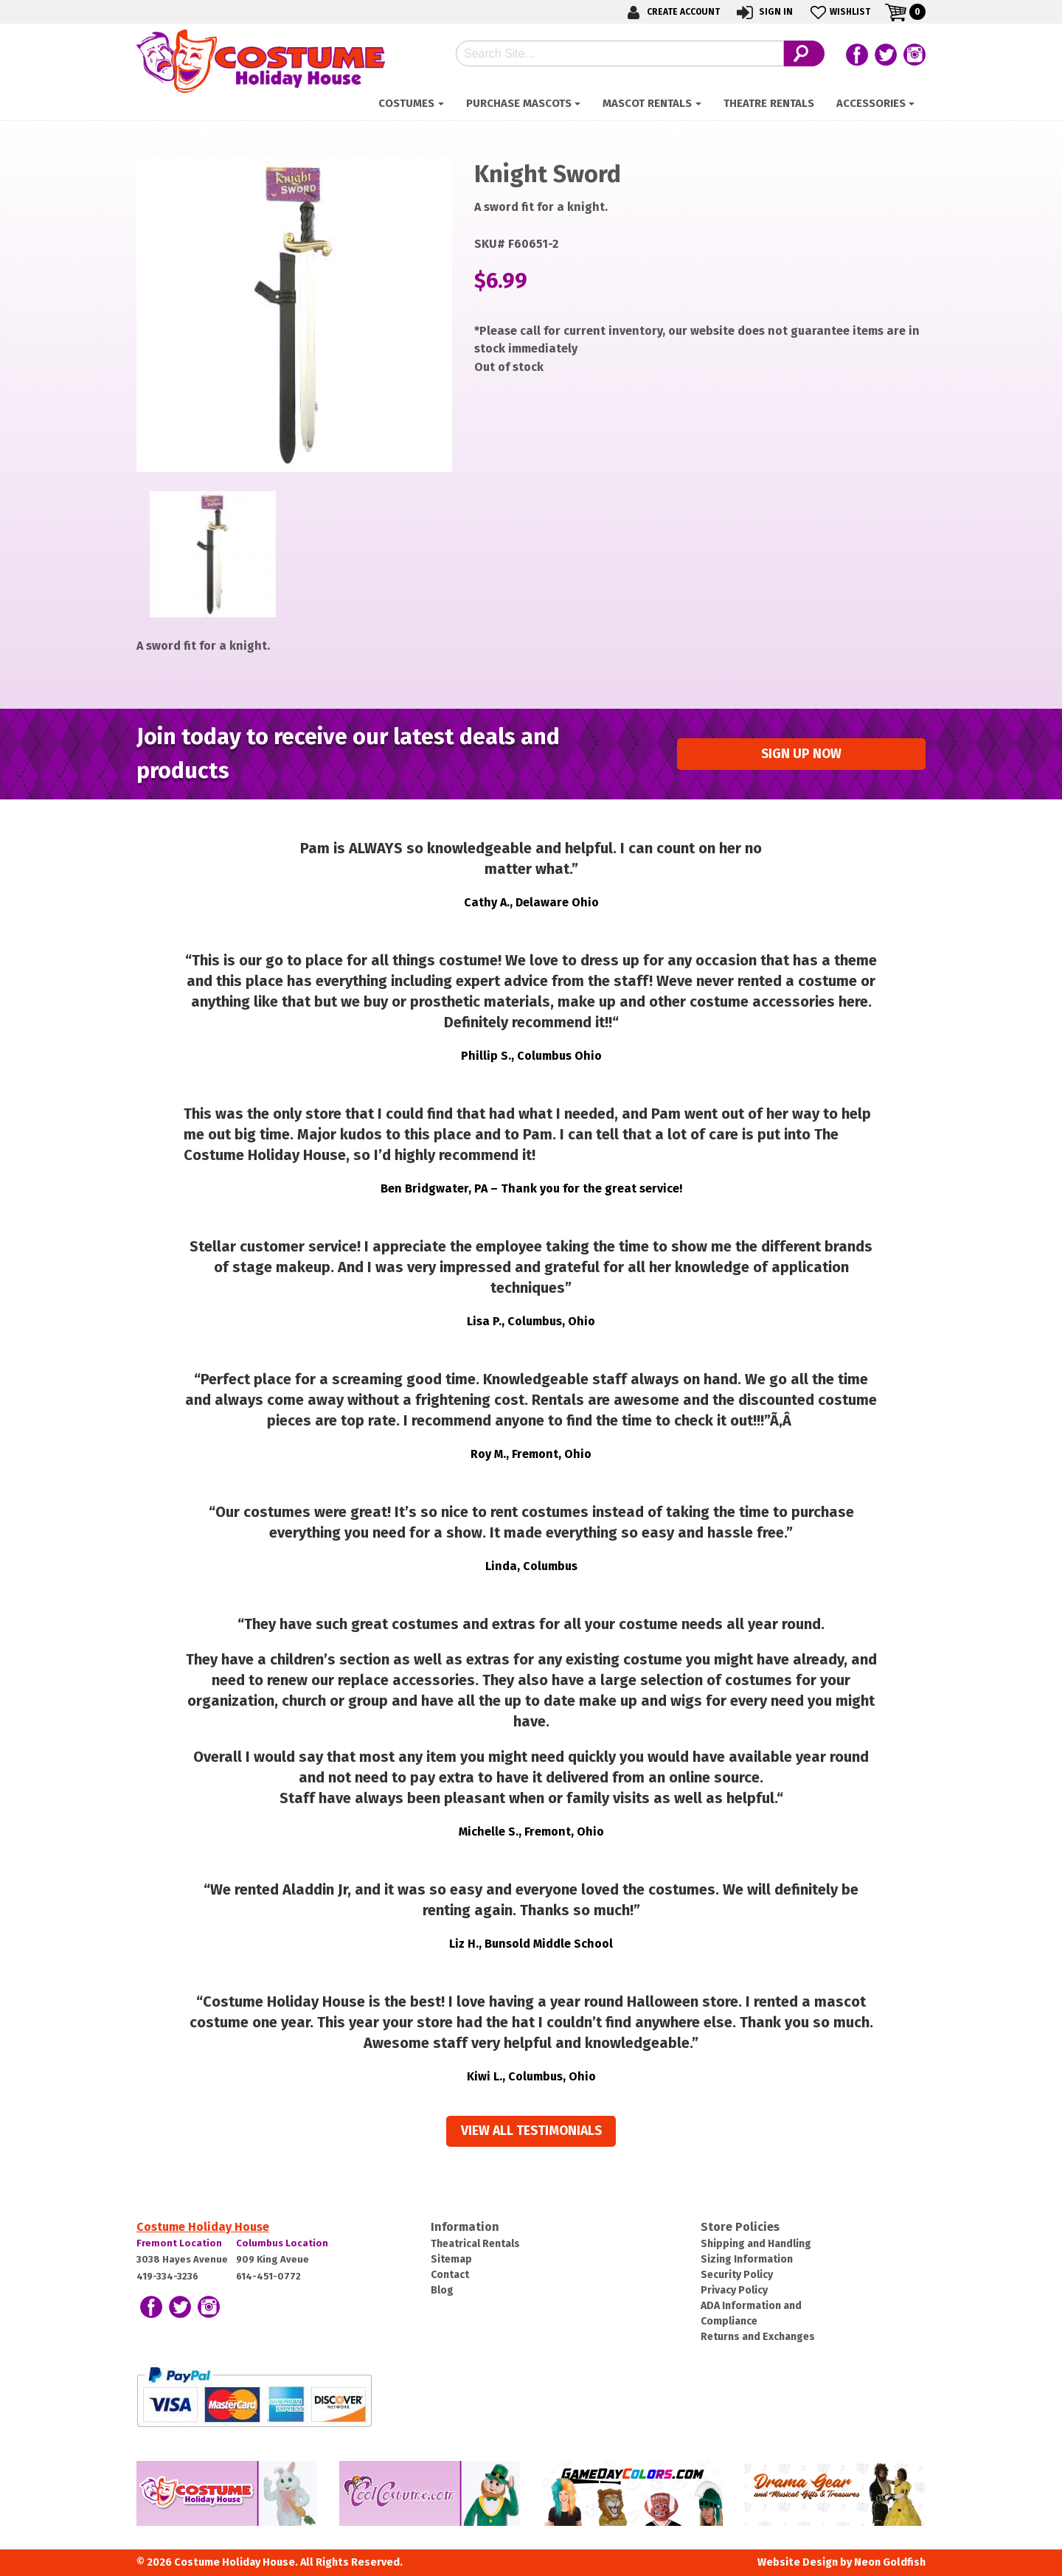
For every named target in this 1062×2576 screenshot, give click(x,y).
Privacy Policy (734, 2290)
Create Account (671, 12)
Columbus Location (282, 2243)
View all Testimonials (531, 2131)
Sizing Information (747, 2259)
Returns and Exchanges (758, 2336)
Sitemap (451, 2259)
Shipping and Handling (756, 2243)
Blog (442, 2290)
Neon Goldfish (890, 2562)
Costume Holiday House (202, 2227)
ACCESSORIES (871, 103)
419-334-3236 (167, 2276)
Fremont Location (179, 2243)
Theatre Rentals (768, 103)
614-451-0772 (268, 2276)
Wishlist (839, 12)
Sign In (764, 12)
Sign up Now (801, 754)
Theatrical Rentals (475, 2243)
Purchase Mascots (519, 103)
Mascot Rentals (647, 103)
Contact (450, 2274)
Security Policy (737, 2274)
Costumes (406, 103)
